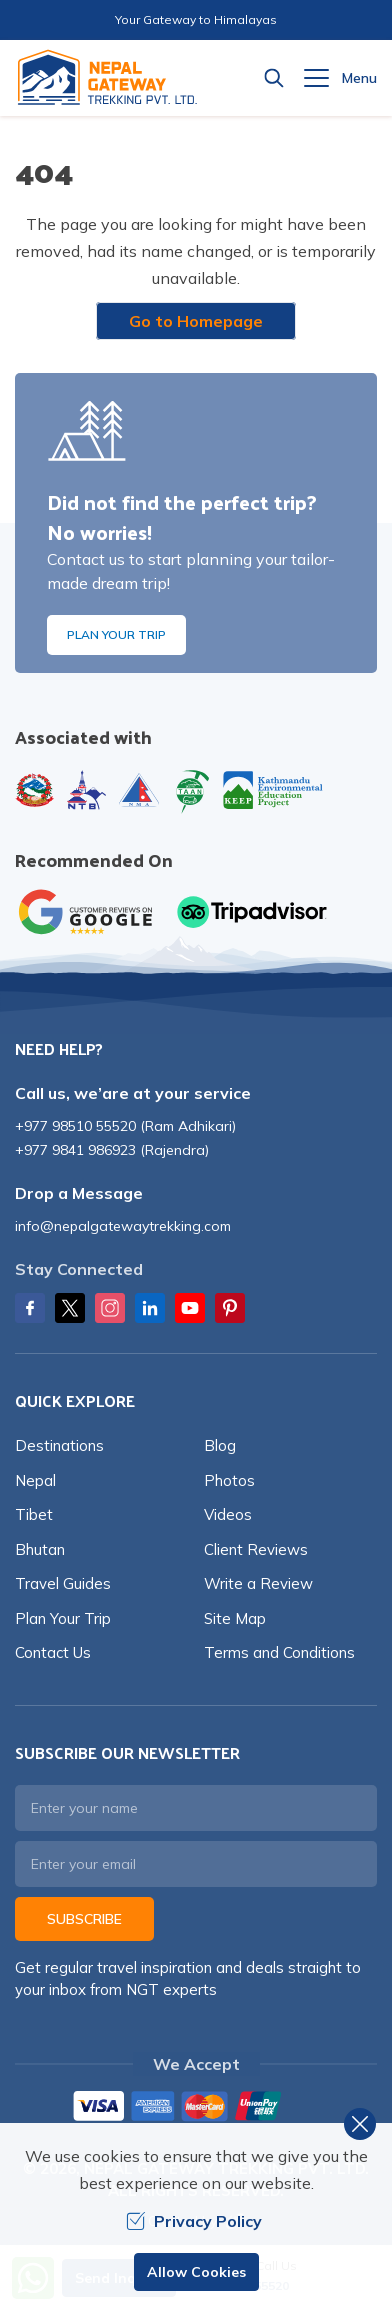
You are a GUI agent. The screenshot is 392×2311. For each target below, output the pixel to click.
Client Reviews (256, 1549)
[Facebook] (30, 1308)
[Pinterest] (230, 1308)
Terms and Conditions (279, 1652)
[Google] (90, 912)
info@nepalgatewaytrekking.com (123, 1226)
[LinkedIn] (150, 1308)
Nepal (35, 1480)
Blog (220, 1445)
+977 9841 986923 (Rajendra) (112, 1150)
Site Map (235, 1618)
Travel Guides (63, 1583)
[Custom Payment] (196, 2108)
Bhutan (40, 1549)
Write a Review (258, 1583)
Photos (229, 1480)
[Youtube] (190, 1308)
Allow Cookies (196, 2272)
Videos (228, 1514)
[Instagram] (110, 1308)
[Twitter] (70, 1308)
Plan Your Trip (116, 634)
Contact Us (53, 1652)
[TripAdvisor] (252, 912)
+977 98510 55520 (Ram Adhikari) (125, 1126)
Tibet (34, 1514)
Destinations (59, 1445)
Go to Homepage (196, 321)
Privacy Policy (194, 2221)
